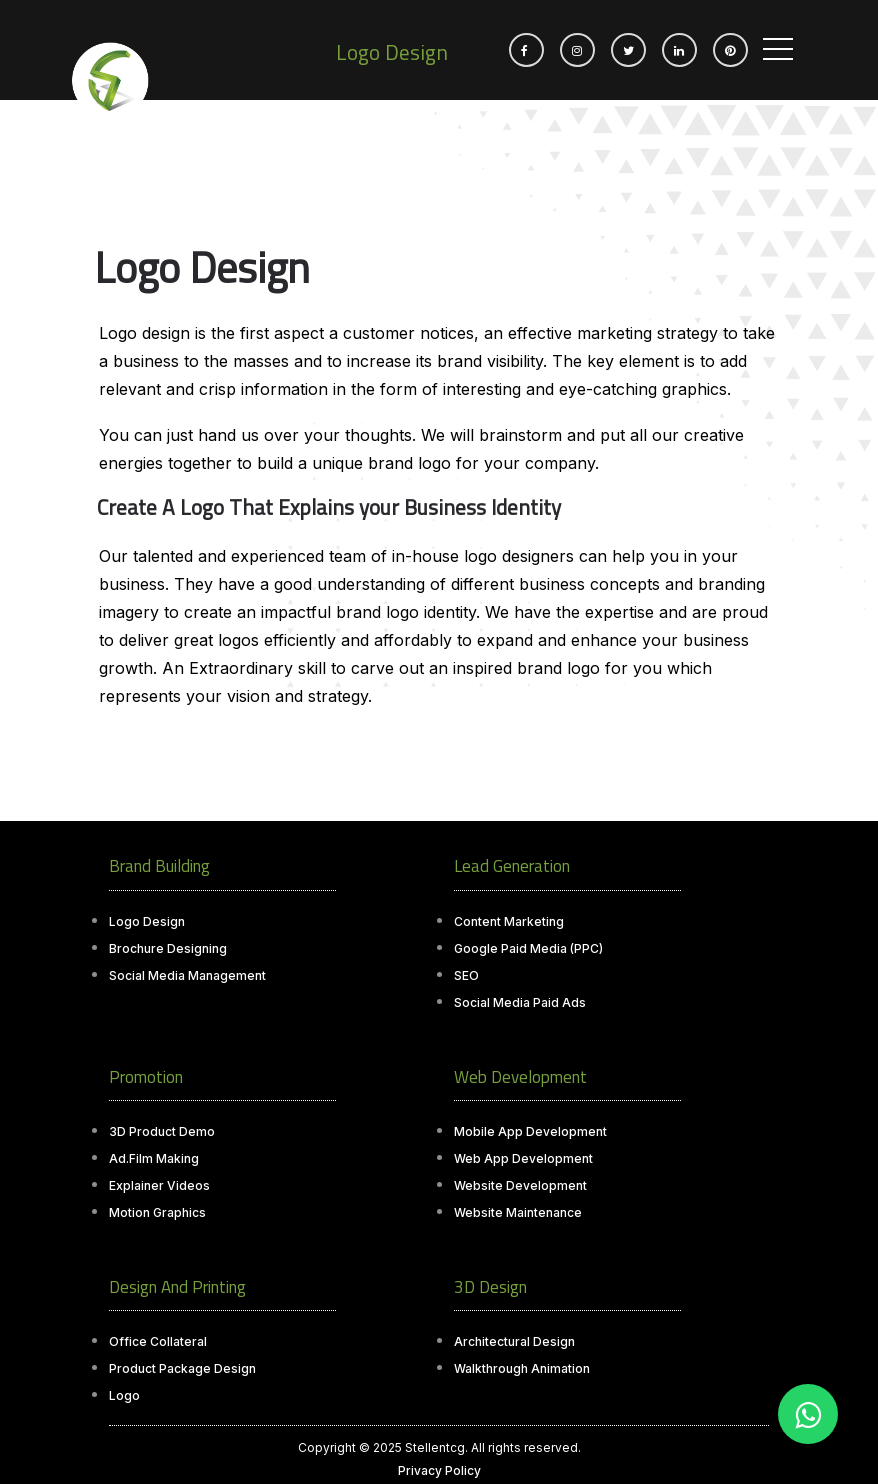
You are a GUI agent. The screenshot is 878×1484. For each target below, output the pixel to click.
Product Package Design (182, 1368)
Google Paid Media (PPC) (528, 948)
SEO (466, 975)
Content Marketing (509, 921)
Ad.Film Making (154, 1158)
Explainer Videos (159, 1185)
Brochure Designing (168, 948)
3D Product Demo (162, 1131)
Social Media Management (187, 975)
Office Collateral (158, 1341)
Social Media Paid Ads (520, 1002)
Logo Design (147, 921)
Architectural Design (514, 1341)
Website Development (520, 1185)
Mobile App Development (530, 1131)
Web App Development (523, 1158)
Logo (124, 1395)
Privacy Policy (439, 1470)
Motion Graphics (157, 1212)
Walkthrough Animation (522, 1368)
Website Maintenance (518, 1212)
